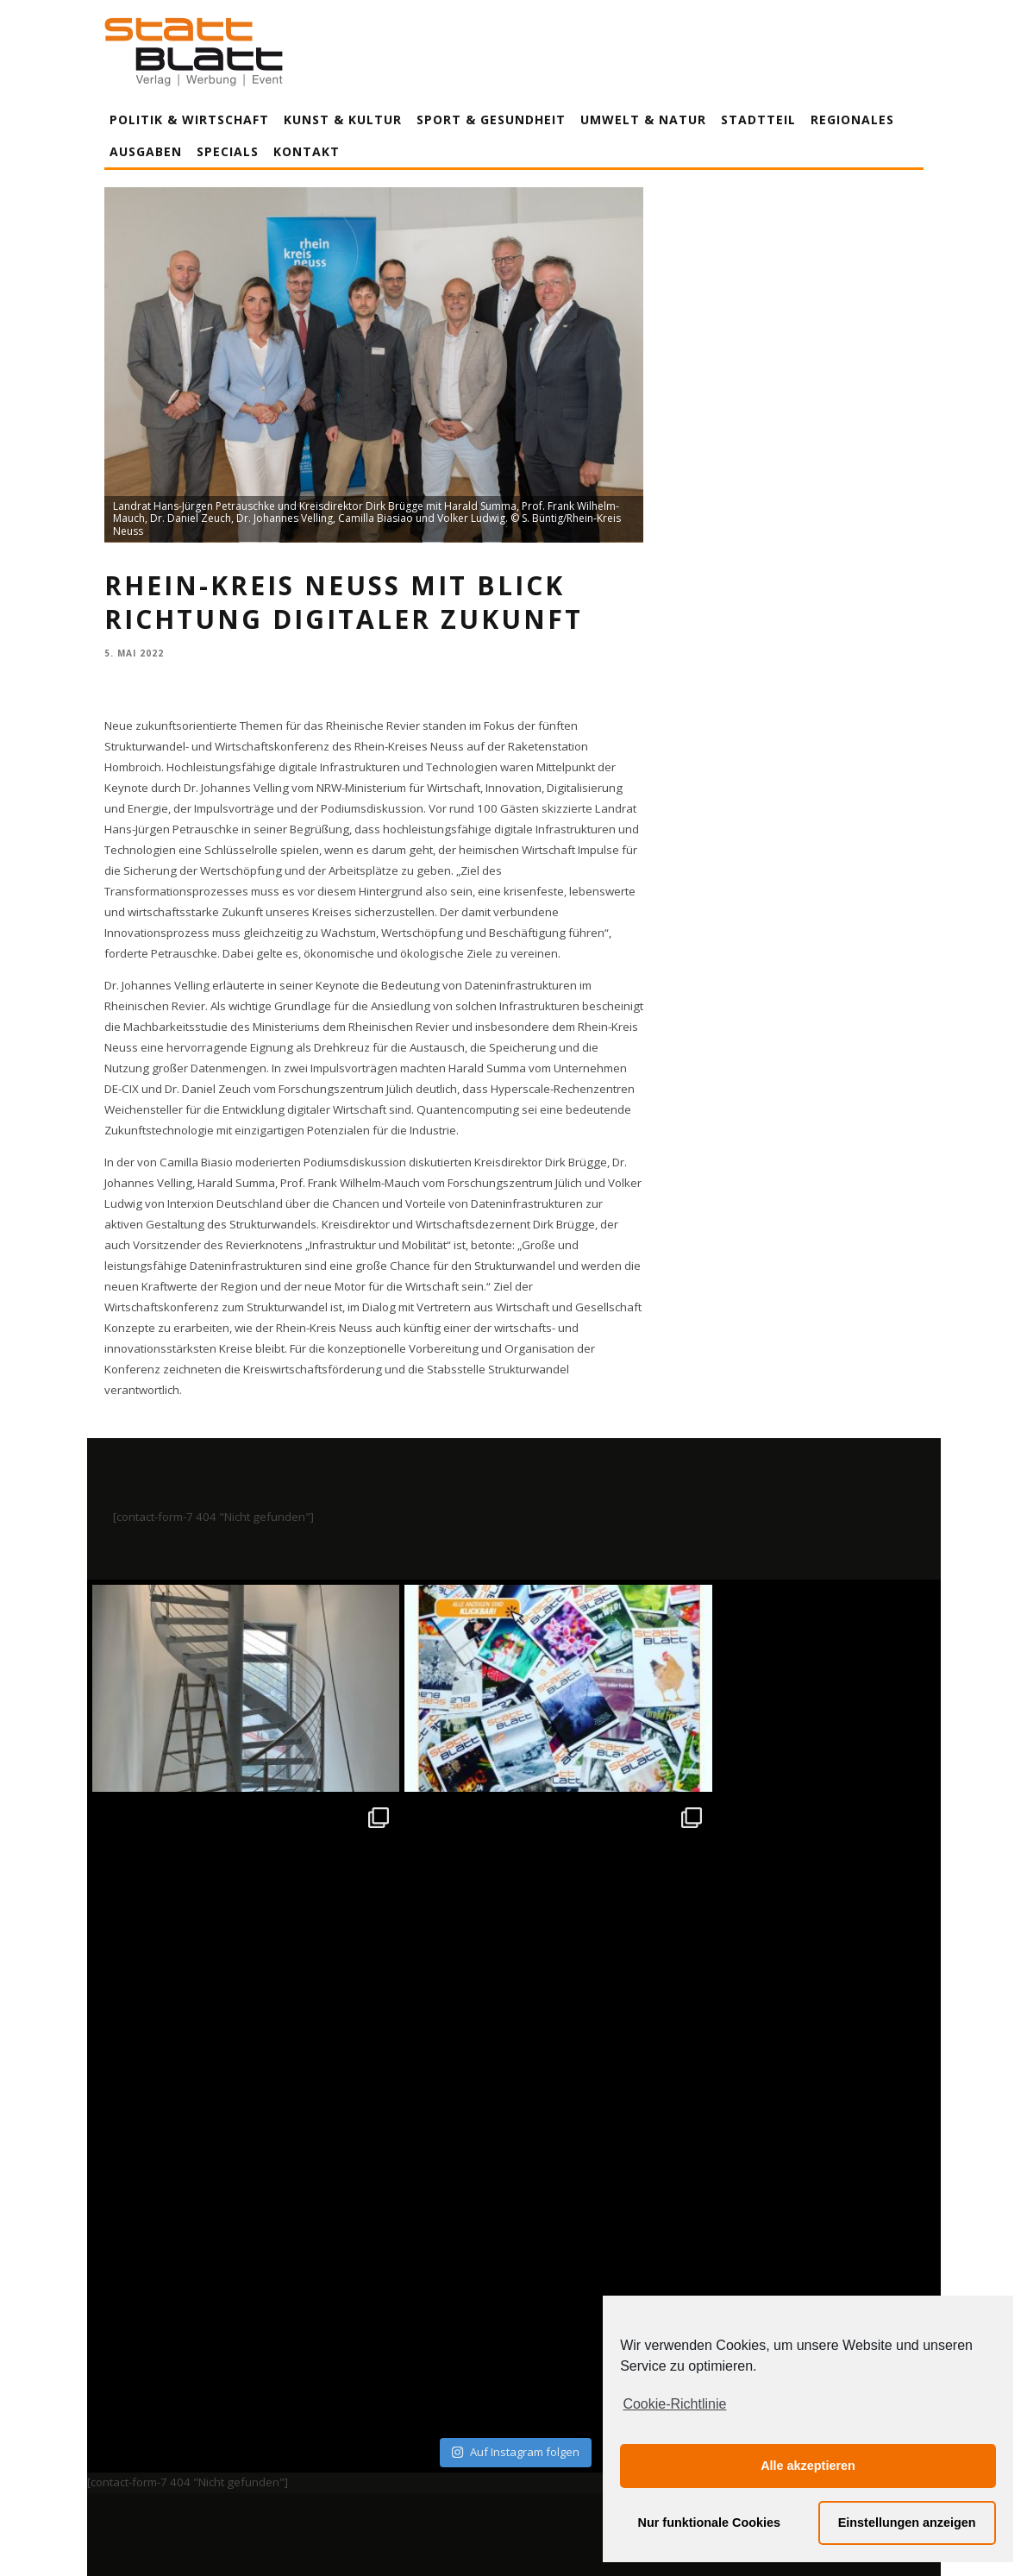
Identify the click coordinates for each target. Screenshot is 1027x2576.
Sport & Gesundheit (491, 119)
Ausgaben (146, 151)
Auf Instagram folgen (515, 2027)
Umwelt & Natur (643, 119)
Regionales (852, 119)
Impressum (328, 2403)
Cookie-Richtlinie (674, 2404)
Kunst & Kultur (343, 119)
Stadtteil (758, 119)
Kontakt (306, 151)
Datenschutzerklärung (517, 2403)
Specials (228, 151)
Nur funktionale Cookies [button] (709, 2522)
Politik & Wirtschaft (189, 119)
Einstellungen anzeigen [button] (907, 2522)
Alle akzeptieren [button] (808, 2465)
